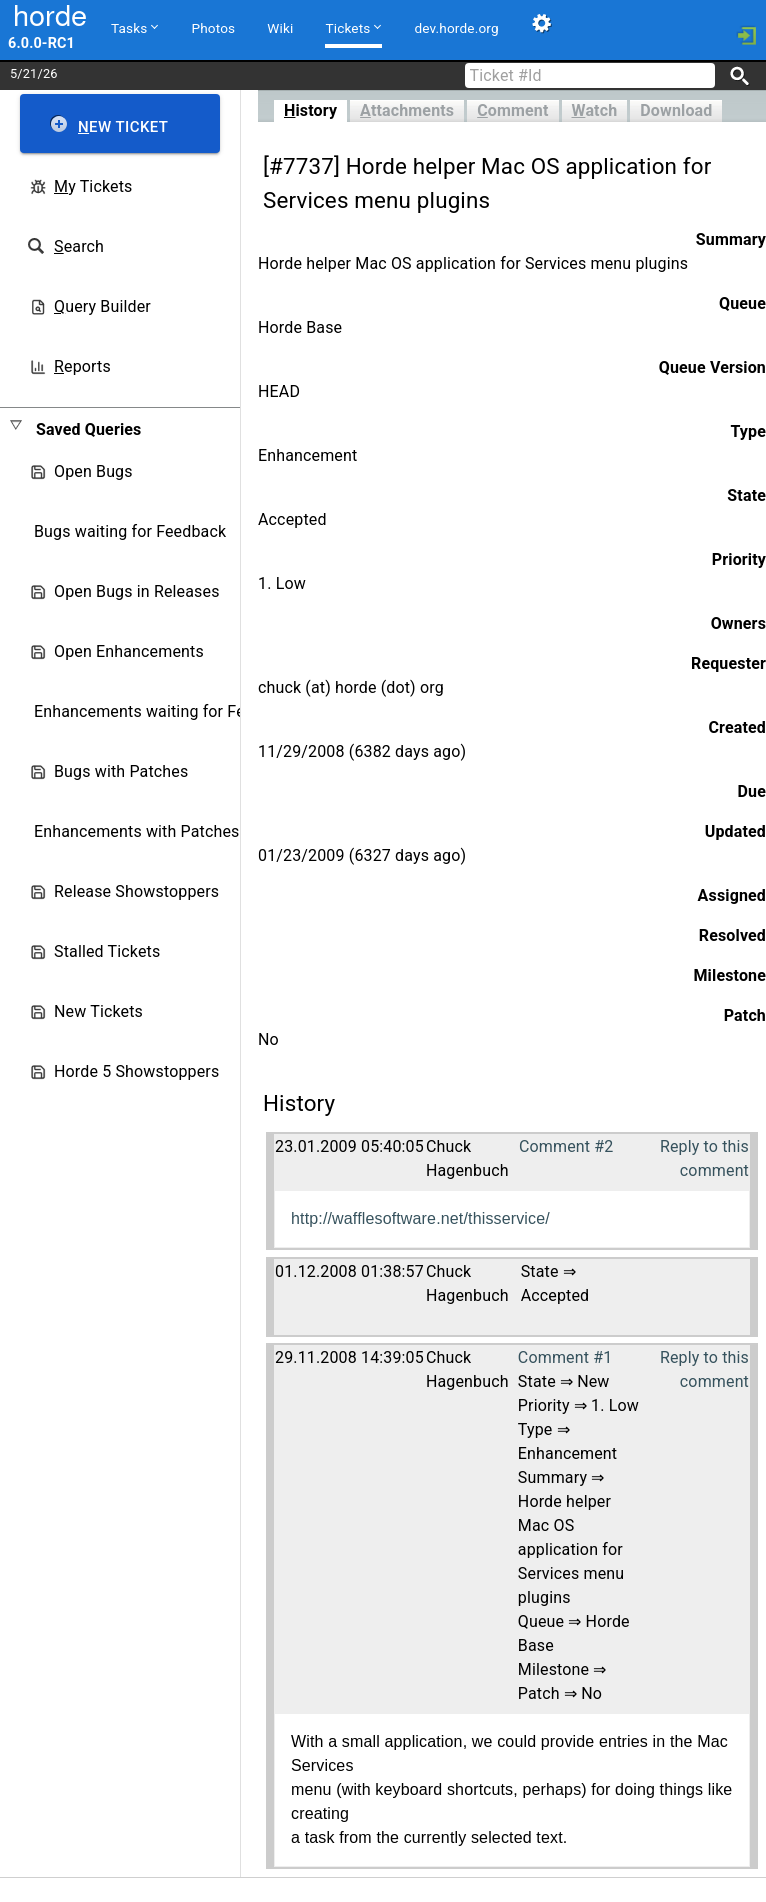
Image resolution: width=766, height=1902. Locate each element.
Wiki (280, 28)
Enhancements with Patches (137, 831)
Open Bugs (93, 471)
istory (310, 110)
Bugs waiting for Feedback (130, 531)
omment (512, 110)
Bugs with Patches (121, 771)
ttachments (407, 110)
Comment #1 (565, 1357)
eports (82, 366)
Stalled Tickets (107, 951)
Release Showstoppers (136, 891)
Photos (213, 28)
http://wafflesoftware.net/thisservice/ (420, 1218)
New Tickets (98, 1011)
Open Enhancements (129, 651)
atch (595, 110)
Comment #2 (566, 1146)
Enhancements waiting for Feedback (165, 711)
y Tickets (93, 186)
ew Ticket (123, 127)
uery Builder (102, 306)
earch (79, 246)
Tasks (134, 27)
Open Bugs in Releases (137, 591)
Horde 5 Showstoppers (136, 1071)
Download (676, 110)
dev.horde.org (456, 28)
